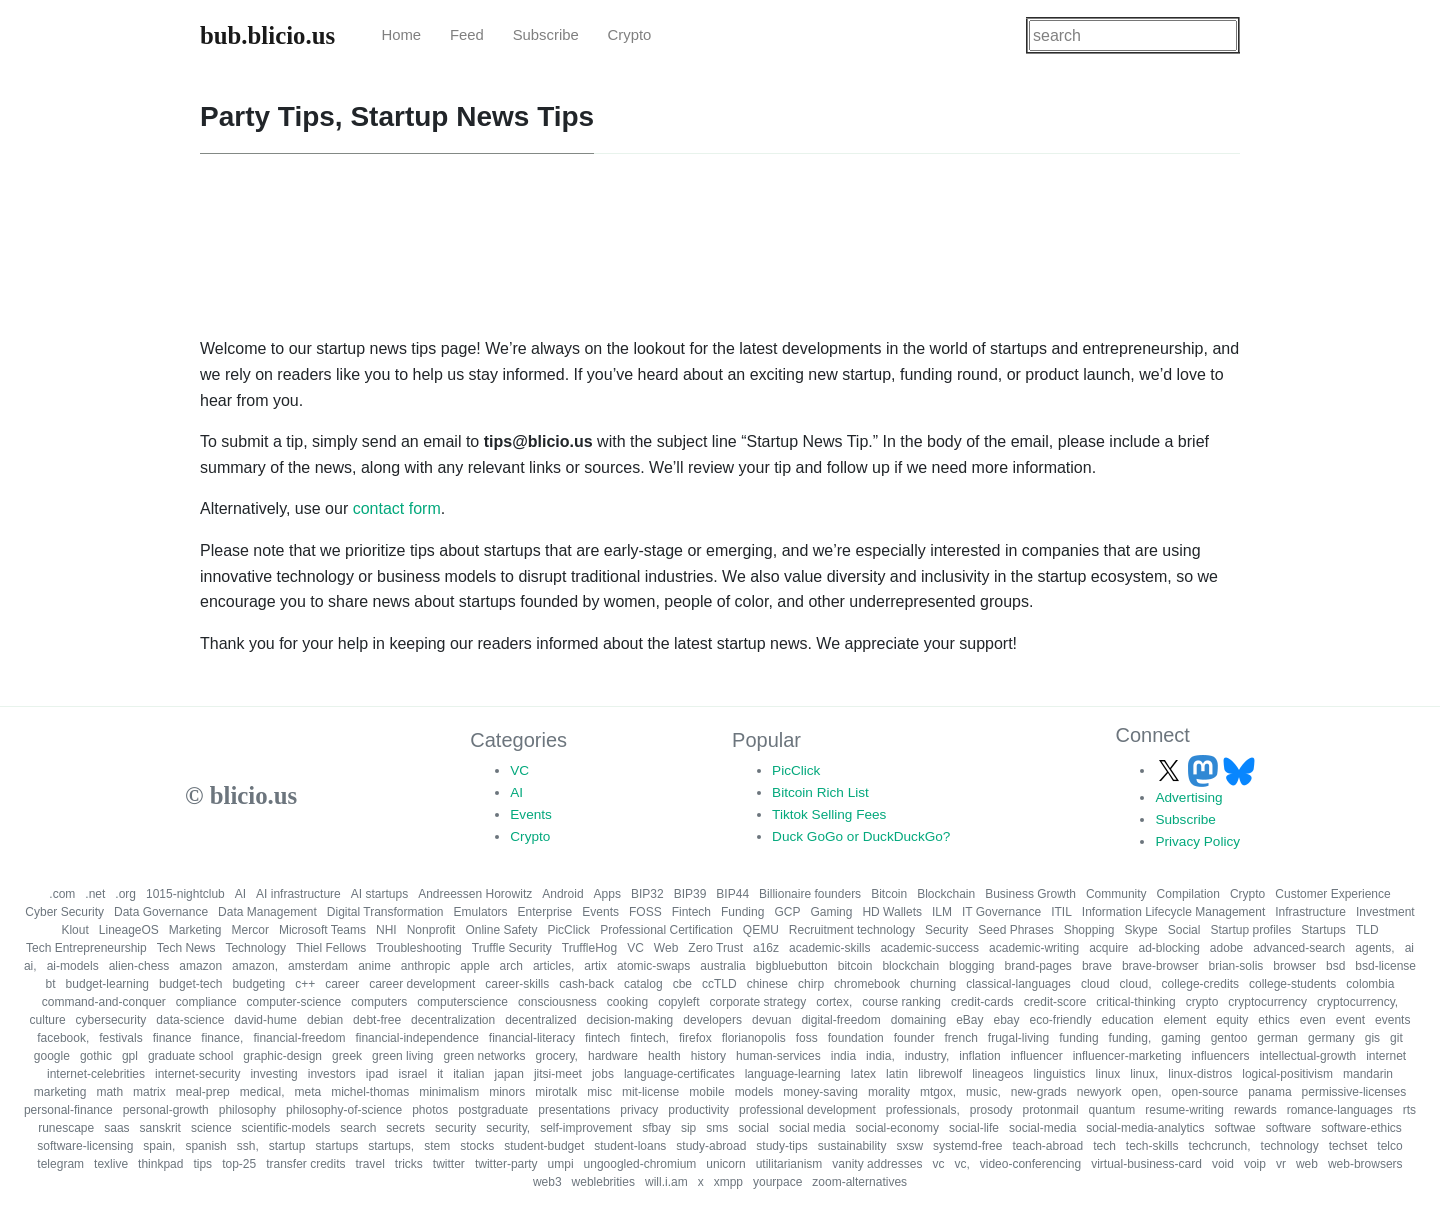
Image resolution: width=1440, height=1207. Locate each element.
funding (1078, 1038)
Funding (742, 912)
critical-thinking (1135, 1002)
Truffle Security (512, 948)
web (1307, 1164)
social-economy (897, 1128)
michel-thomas (370, 1092)
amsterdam (318, 966)
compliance (206, 1002)
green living (402, 1056)
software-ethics (1361, 1128)
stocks (477, 1146)
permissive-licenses (1354, 1092)
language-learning (793, 1074)
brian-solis (1236, 966)
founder (914, 1038)
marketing (60, 1092)
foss (807, 1038)
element (1185, 1020)
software (1288, 1128)
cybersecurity (111, 1020)
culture (48, 1020)
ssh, (248, 1146)
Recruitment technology (852, 930)
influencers (1220, 1056)
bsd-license (1385, 966)
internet (1386, 1056)
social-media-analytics (1145, 1128)
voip (1255, 1164)
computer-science (294, 1002)
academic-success (929, 948)
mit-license (650, 1092)
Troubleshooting (419, 948)
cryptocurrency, (1357, 1002)
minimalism (449, 1092)
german (1277, 1038)
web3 (547, 1182)
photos (430, 1110)
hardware (613, 1056)
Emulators (481, 912)
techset (1348, 1146)
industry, (927, 1056)
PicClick (796, 770)
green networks (484, 1056)
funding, (1130, 1038)
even (1313, 1020)
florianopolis (754, 1038)
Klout (74, 930)
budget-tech (190, 984)
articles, (553, 966)
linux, (1144, 1074)
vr (1281, 1164)
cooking (627, 1002)
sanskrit (160, 1128)
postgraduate (493, 1110)
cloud (1095, 984)
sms (717, 1128)
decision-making (630, 1020)
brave (1097, 966)
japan (509, 1074)
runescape (66, 1128)
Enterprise (545, 912)
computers (379, 1002)
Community (1116, 894)
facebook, (63, 1038)
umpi (561, 1164)
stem (437, 1146)
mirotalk (556, 1092)
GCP (787, 912)
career (342, 984)
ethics (1273, 1020)
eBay (969, 1020)
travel (370, 1164)
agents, (1374, 948)
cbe (682, 984)
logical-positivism (1287, 1074)
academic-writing (1034, 948)
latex (863, 1074)
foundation (856, 1038)
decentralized (540, 1020)
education (1128, 1020)
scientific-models (286, 1128)
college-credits (1200, 984)
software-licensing (85, 1146)
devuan (771, 1020)
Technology (255, 948)
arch (511, 966)
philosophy (247, 1110)
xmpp (728, 1182)
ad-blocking (1168, 948)
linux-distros (1200, 1074)
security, (508, 1128)
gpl (130, 1056)
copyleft (678, 1002)
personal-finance (68, 1110)
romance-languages (1340, 1110)
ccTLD (719, 984)
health (664, 1056)
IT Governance (1001, 912)
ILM (942, 912)
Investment (1385, 912)
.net (95, 894)
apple (474, 966)
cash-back (586, 984)
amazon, (255, 966)
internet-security (197, 1074)
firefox (695, 1038)
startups (336, 1146)
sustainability (852, 1146)
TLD (1367, 930)
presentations (574, 1110)
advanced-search (1299, 948)
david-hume (265, 1020)
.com (62, 894)
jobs (603, 1074)
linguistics (1060, 1074)
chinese (767, 984)
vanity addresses (877, 1164)
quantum (1112, 1110)
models (754, 1092)
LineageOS (129, 930)
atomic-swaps (653, 966)
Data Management (267, 912)
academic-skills (829, 948)
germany (1331, 1038)
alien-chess (139, 966)
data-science (190, 1020)
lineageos (997, 1074)
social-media (1042, 1128)
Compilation (1188, 894)
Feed (467, 35)
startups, (391, 1146)
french (960, 1038)
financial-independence (416, 1038)
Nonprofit (431, 930)
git (1396, 1038)
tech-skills (1152, 1146)
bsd (1335, 966)
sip (688, 1128)
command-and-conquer (104, 1002)
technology (1290, 1146)
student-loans (630, 1146)
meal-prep (203, 1092)
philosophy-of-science (344, 1110)
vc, (961, 1164)
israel (412, 1074)
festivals (120, 1038)
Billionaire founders (810, 894)
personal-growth (166, 1110)
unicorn (725, 1164)
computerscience (462, 1002)
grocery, (557, 1056)
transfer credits (305, 1164)
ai (1409, 948)
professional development (807, 1110)
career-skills (517, 984)
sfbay (656, 1128)
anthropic (425, 966)
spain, (159, 1146)
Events (531, 814)
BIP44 (732, 894)
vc (938, 1164)
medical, (262, 1092)
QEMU (761, 930)
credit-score (1055, 1002)
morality (889, 1092)
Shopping (1089, 930)
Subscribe (546, 35)
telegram (60, 1164)
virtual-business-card (1146, 1164)
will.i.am (666, 1182)
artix (595, 966)
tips (202, 1164)
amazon (200, 966)
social (753, 1128)
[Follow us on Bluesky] (1239, 770)
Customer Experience (1332, 894)
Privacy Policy (1197, 841)
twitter (449, 1164)
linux (1108, 1074)
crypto (1202, 1002)
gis (1372, 1038)
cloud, (1136, 984)
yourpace (777, 1182)
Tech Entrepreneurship (86, 948)
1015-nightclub (185, 894)
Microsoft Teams (322, 930)
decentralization (453, 1020)
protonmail (1051, 1110)
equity (1232, 1020)
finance (172, 1038)
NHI (386, 930)
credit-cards (982, 1002)
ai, (30, 966)
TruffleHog (589, 948)
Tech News (186, 948)
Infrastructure (1310, 912)
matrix (149, 1092)
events (1392, 1020)
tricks (409, 1164)
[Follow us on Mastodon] (1205, 770)
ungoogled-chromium (640, 1164)
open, (1146, 1092)
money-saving (820, 1092)
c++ (305, 984)
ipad (377, 1074)
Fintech (691, 912)
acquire (1108, 948)
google (52, 1056)
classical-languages (1018, 984)
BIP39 (690, 894)
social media (812, 1128)
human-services (778, 1056)
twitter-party (506, 1164)
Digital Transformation (385, 912)
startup (287, 1146)
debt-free (377, 1020)
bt (51, 984)
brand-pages (1037, 966)
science (211, 1128)
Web (666, 948)
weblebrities (603, 1182)
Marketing (195, 930)
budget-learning (107, 984)
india (843, 1056)
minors (507, 1092)
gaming (1180, 1038)
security (455, 1128)
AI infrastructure (298, 894)
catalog (643, 984)
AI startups (379, 894)
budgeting (258, 984)
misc (599, 1092)
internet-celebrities (96, 1074)
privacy (639, 1110)
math (109, 1092)
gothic (96, 1056)
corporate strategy (757, 1002)
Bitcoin (889, 894)
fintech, (649, 1038)
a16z (766, 948)
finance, (222, 1038)
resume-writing (1184, 1110)
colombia (1370, 984)
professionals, (923, 1110)
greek (347, 1056)
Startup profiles (1250, 930)
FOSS (645, 912)
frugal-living (1018, 1038)
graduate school (190, 1056)
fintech (602, 1038)
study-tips (781, 1146)
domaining (918, 1020)
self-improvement (586, 1128)
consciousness (557, 1002)
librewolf (940, 1074)
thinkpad (160, 1164)
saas (116, 1128)
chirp (811, 984)
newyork (1099, 1092)
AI (516, 792)
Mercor (250, 930)
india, (880, 1056)
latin (897, 1074)
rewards (1255, 1110)
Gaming (831, 912)
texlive (111, 1164)
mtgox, (938, 1092)
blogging (971, 966)
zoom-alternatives (859, 1182)
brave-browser (1160, 966)
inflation (979, 1056)
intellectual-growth (1307, 1056)
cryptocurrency (1267, 1002)
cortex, (834, 1002)
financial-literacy (532, 1038)
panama (1269, 1092)
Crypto (630, 35)
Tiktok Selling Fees (829, 814)
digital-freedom (840, 1020)
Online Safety (501, 930)
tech (1104, 1146)
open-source (1204, 1092)
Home (401, 35)
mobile (706, 1092)
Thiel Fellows (331, 948)
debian (325, 1020)
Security (946, 930)
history (708, 1056)
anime (374, 966)
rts (1409, 1110)
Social (1184, 930)
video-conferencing (1030, 1164)
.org (125, 894)
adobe (1226, 948)
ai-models (73, 966)
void (1223, 1164)
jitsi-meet (558, 1074)
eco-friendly (1061, 1020)
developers (712, 1020)
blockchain (910, 966)
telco (1389, 1146)
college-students (1292, 984)
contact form (397, 508)
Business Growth (1030, 894)
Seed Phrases (1015, 930)
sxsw (909, 1146)
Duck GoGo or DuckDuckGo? (861, 836)
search (358, 1128)
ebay (1006, 1020)
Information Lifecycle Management (1173, 912)
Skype (1140, 930)
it (440, 1074)
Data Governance (161, 912)
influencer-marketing (1127, 1056)
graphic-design (282, 1056)
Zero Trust (715, 948)
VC (519, 770)
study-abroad (711, 1146)
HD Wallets (892, 912)
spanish (205, 1146)
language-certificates (679, 1074)
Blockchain (946, 894)
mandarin (1368, 1074)
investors (332, 1074)
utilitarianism (789, 1164)
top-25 (239, 1164)
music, (983, 1092)
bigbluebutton (792, 966)
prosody (991, 1110)
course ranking (901, 1002)
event (1350, 1020)
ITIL (1061, 912)
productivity (698, 1110)
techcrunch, (1220, 1146)
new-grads (1039, 1092)
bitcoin (855, 966)
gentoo (1229, 1038)
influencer (1037, 1056)
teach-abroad (1047, 1146)
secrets (405, 1128)
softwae (1234, 1128)
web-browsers (1365, 1164)
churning (933, 984)
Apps (607, 894)
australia (722, 966)
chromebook (867, 984)
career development (422, 984)
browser (1294, 966)
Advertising (1188, 797)
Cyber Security (64, 912)
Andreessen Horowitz (475, 894)
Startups (1323, 930)
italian (468, 1074)
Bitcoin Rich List (820, 792)
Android (562, 894)
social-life (974, 1128)
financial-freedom (299, 1038)
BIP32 (647, 894)
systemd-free (967, 1146)
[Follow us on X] (1171, 770)
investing (273, 1074)
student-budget (544, 1146)
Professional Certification (666, 930)
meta (307, 1092)
